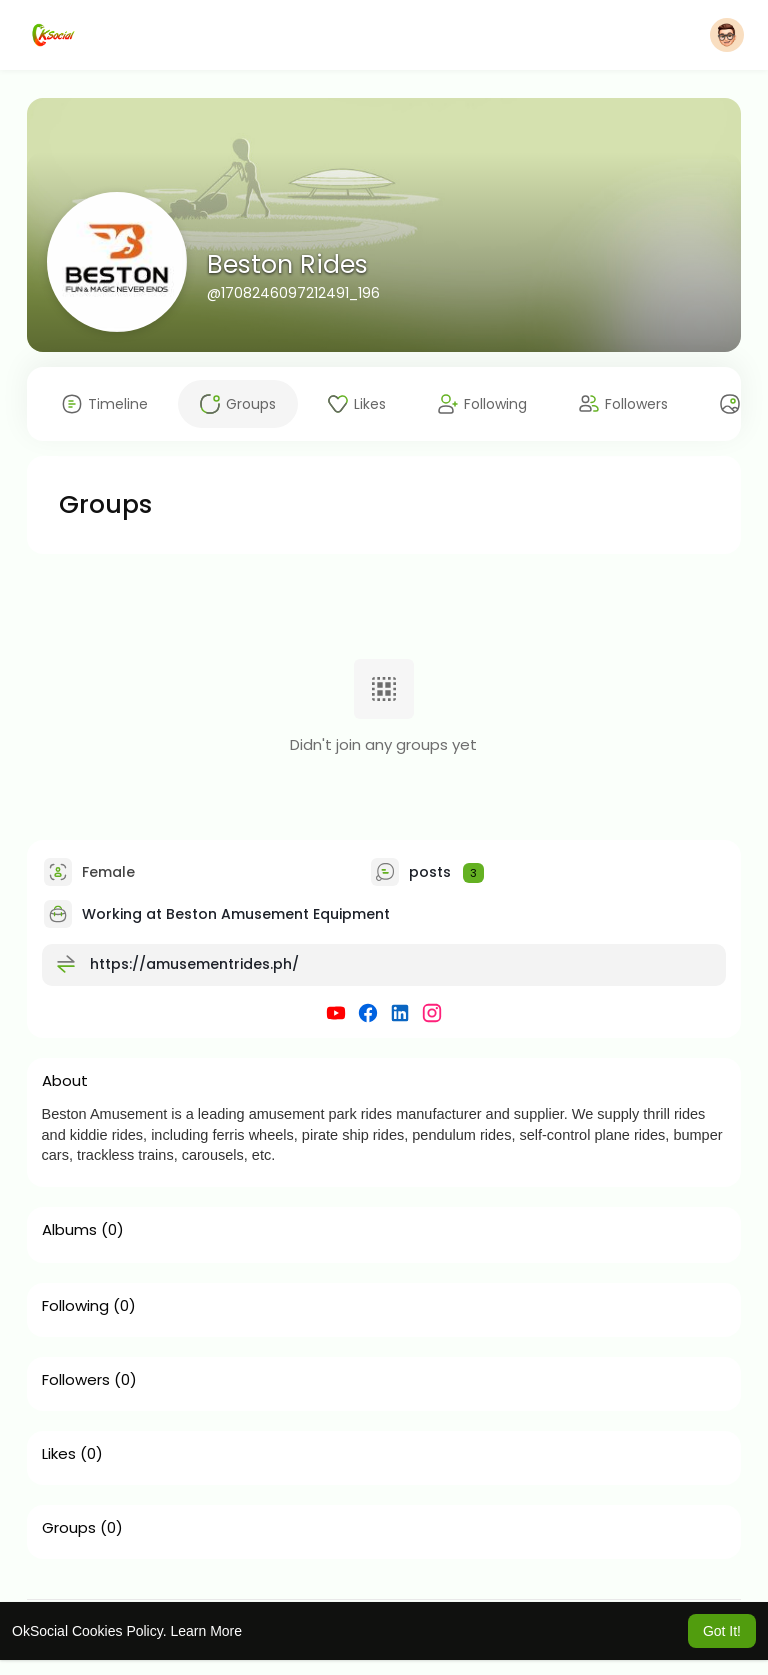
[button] (727, 35)
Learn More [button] (206, 1631)
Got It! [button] (722, 1631)
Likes (59, 1454)
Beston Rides (287, 264)
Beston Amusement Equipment (278, 914)
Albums (69, 1230)
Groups (69, 1528)
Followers (76, 1380)
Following (75, 1306)
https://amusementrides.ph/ (194, 964)
